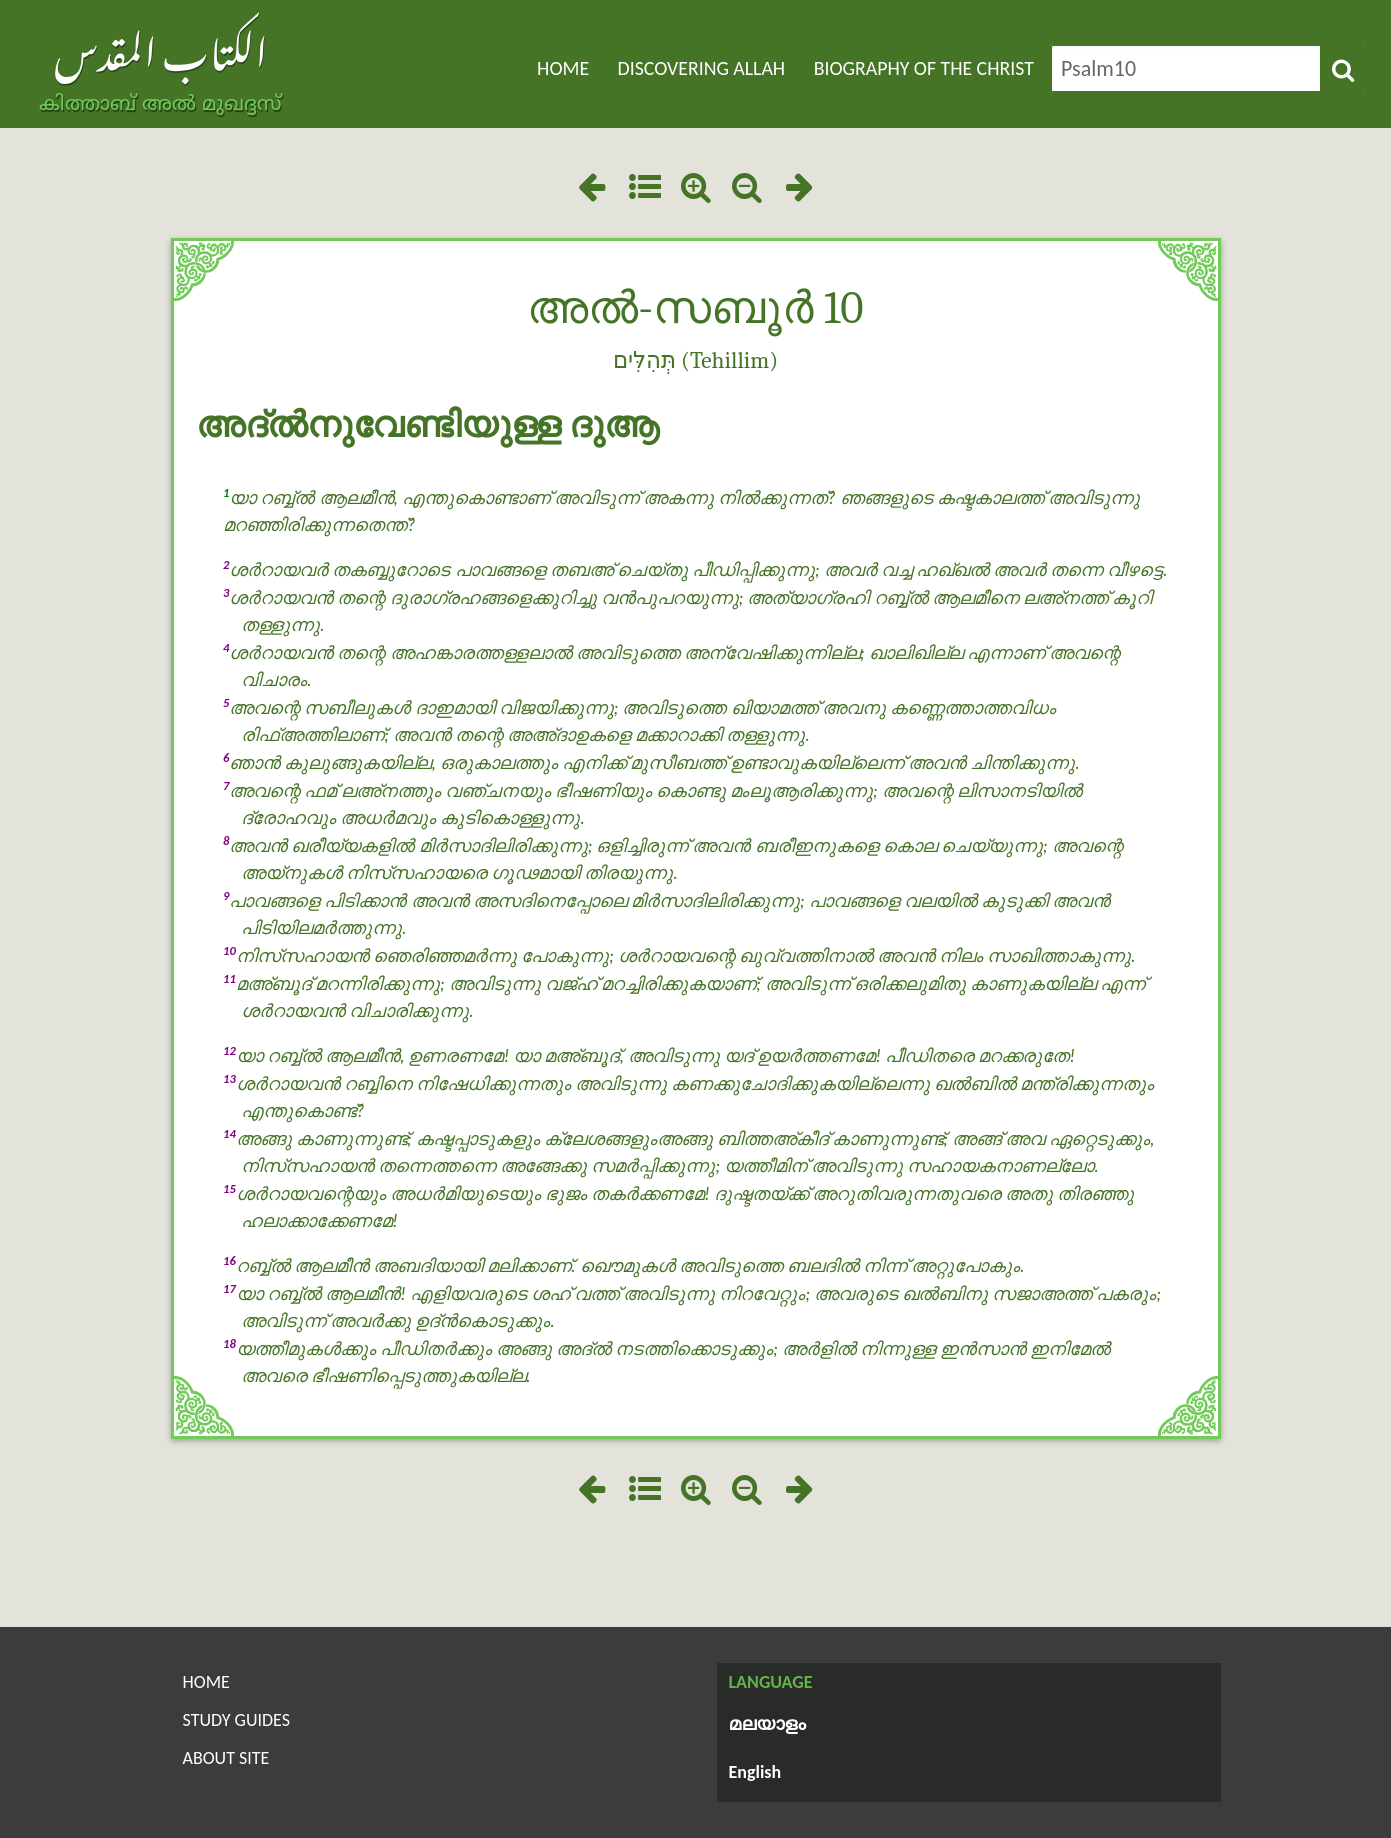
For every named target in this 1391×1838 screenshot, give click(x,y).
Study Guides (236, 1720)
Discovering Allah (702, 68)
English (755, 1772)
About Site (226, 1758)
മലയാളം (767, 1725)
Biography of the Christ (924, 68)
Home (563, 68)
